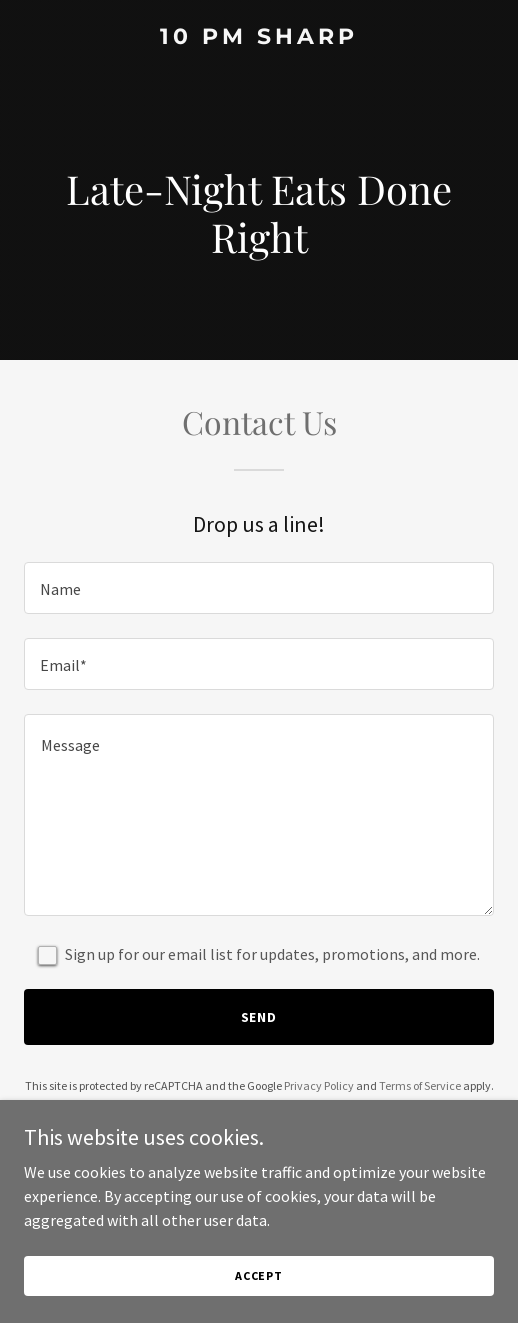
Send (259, 1017)
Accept (259, 1275)
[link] (259, 38)
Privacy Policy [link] (319, 1085)
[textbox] (259, 588)
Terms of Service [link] (420, 1085)
